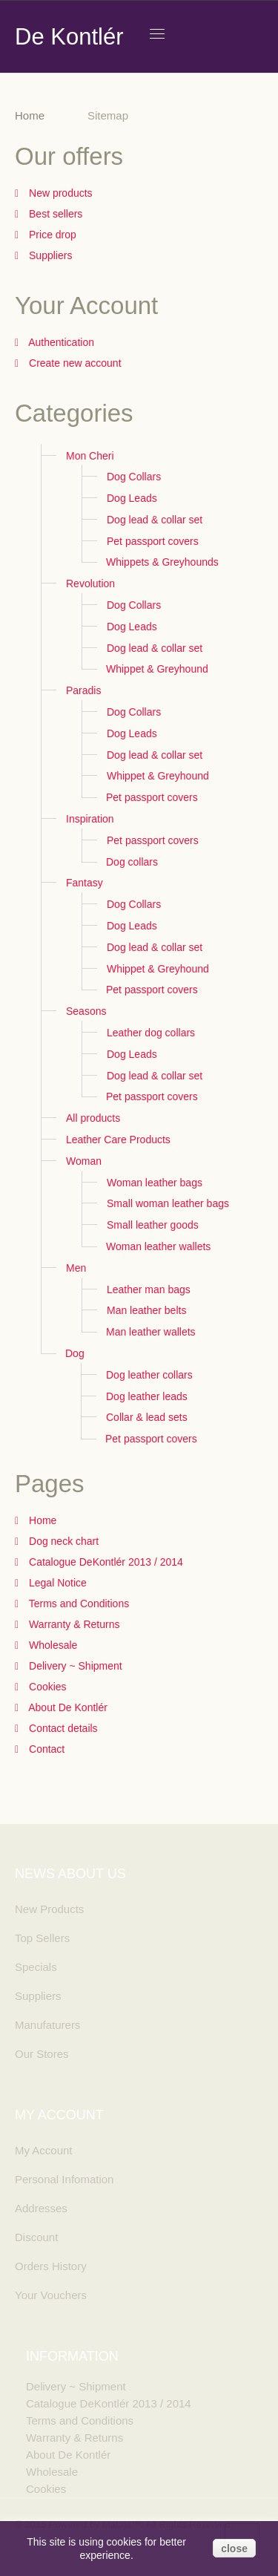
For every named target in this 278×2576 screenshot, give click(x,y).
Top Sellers (42, 1938)
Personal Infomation (64, 2179)
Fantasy (84, 883)
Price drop (51, 235)
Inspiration (90, 819)
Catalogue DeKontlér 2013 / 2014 (104, 1562)
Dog (75, 1353)
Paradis (83, 690)
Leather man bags (149, 1289)
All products (93, 1118)
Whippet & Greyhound (157, 669)
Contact (45, 1749)
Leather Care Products (118, 1139)
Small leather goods (153, 1225)
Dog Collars (134, 477)
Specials (36, 1967)
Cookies (46, 1687)
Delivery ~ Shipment (74, 1666)
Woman (84, 1161)
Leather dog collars (151, 1033)
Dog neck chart (62, 1541)
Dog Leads (132, 498)
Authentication (60, 342)
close (234, 2548)
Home (29, 115)
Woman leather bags (154, 1183)
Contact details (62, 1728)
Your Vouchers (51, 2295)
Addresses (41, 2208)
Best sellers (54, 214)
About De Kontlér (66, 1707)
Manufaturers (47, 2024)
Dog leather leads (147, 1396)
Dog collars (132, 862)
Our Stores (42, 2053)
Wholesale (51, 1645)
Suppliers (49, 255)
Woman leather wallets (158, 1246)
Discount (36, 2237)
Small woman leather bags (168, 1203)
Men (76, 1268)
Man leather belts (146, 1310)
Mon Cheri (90, 456)
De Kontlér (69, 36)
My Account (44, 2150)
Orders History (51, 2266)
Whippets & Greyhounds (162, 562)
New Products (49, 1909)
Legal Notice (56, 1583)
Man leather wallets (151, 1332)
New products (59, 193)
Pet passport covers (153, 541)
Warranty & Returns (72, 1624)
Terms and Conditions (77, 1603)
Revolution (90, 583)
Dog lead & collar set (154, 520)
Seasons (86, 1011)
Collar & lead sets (147, 1417)
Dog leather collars (149, 1375)
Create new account (73, 363)
